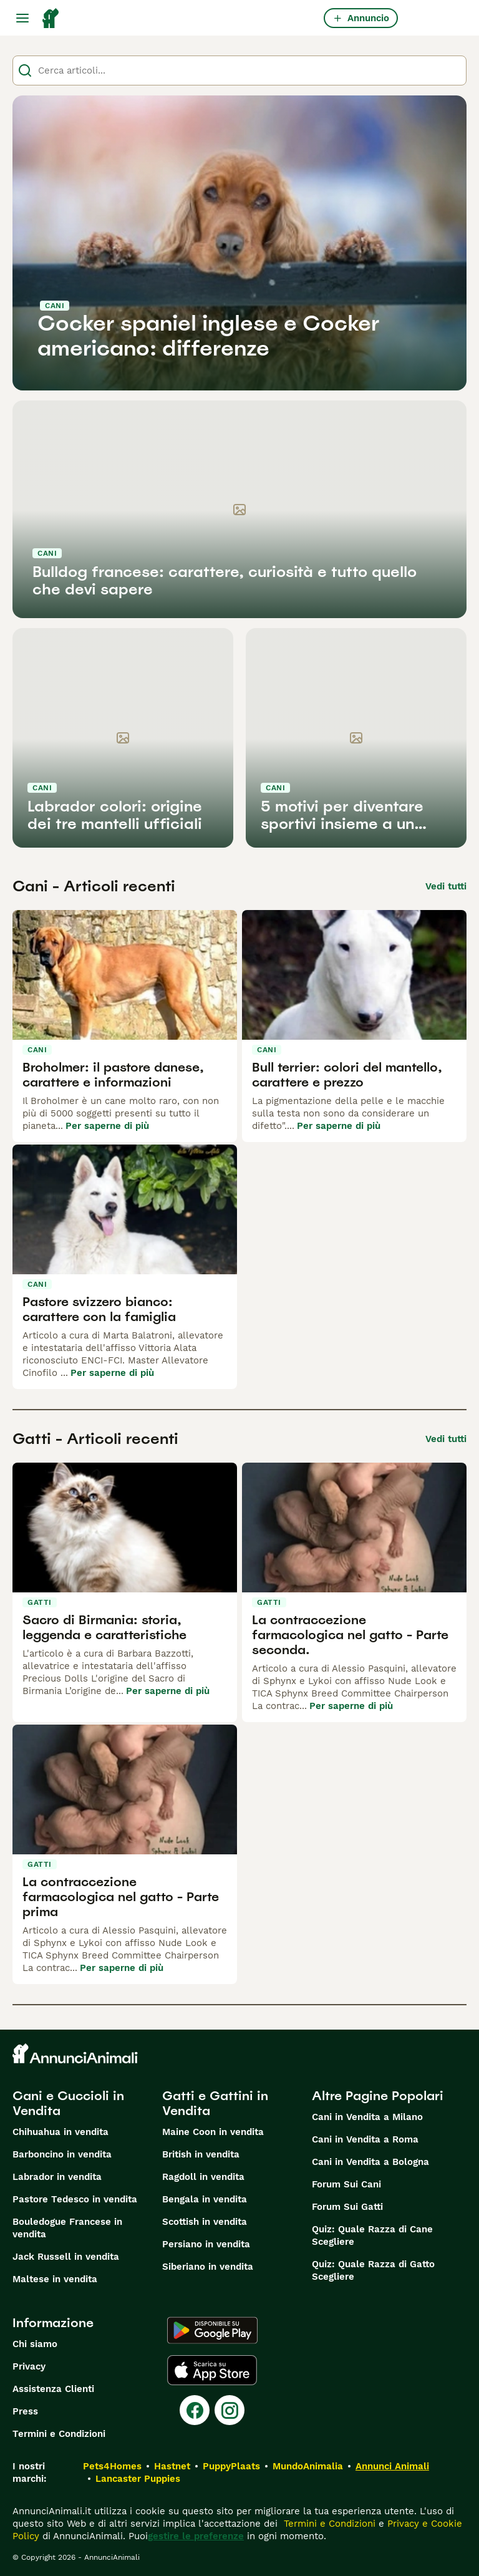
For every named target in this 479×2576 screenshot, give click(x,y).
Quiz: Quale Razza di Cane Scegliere (372, 2235)
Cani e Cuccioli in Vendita (68, 2103)
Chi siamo (34, 2344)
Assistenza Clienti (53, 2388)
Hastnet (172, 2466)
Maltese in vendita (54, 2279)
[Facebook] (195, 2410)
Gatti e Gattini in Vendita (215, 2103)
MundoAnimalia (308, 2466)
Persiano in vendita (206, 2244)
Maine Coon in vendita (213, 2132)
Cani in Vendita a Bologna (370, 2161)
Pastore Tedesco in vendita (74, 2199)
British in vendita (201, 2154)
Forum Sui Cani (346, 2184)
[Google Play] (212, 2330)
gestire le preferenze (196, 2536)
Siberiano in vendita (207, 2266)
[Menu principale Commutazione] (22, 18)
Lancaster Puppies (137, 2478)
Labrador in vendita (57, 2176)
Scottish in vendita (204, 2221)
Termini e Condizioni (58, 2433)
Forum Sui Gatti (347, 2206)
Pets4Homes (112, 2466)
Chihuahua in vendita (60, 2132)
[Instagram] (229, 2410)
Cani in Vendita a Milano (367, 2117)
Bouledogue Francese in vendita (67, 2228)
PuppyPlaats (231, 2466)
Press (25, 2411)
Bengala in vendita (204, 2199)
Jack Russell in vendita (65, 2256)
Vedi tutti (446, 886)
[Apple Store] (212, 2370)
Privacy (29, 2366)
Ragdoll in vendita (203, 2176)
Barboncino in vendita (62, 2154)
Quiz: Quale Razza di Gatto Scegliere (373, 2270)
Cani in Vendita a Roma (365, 2139)
